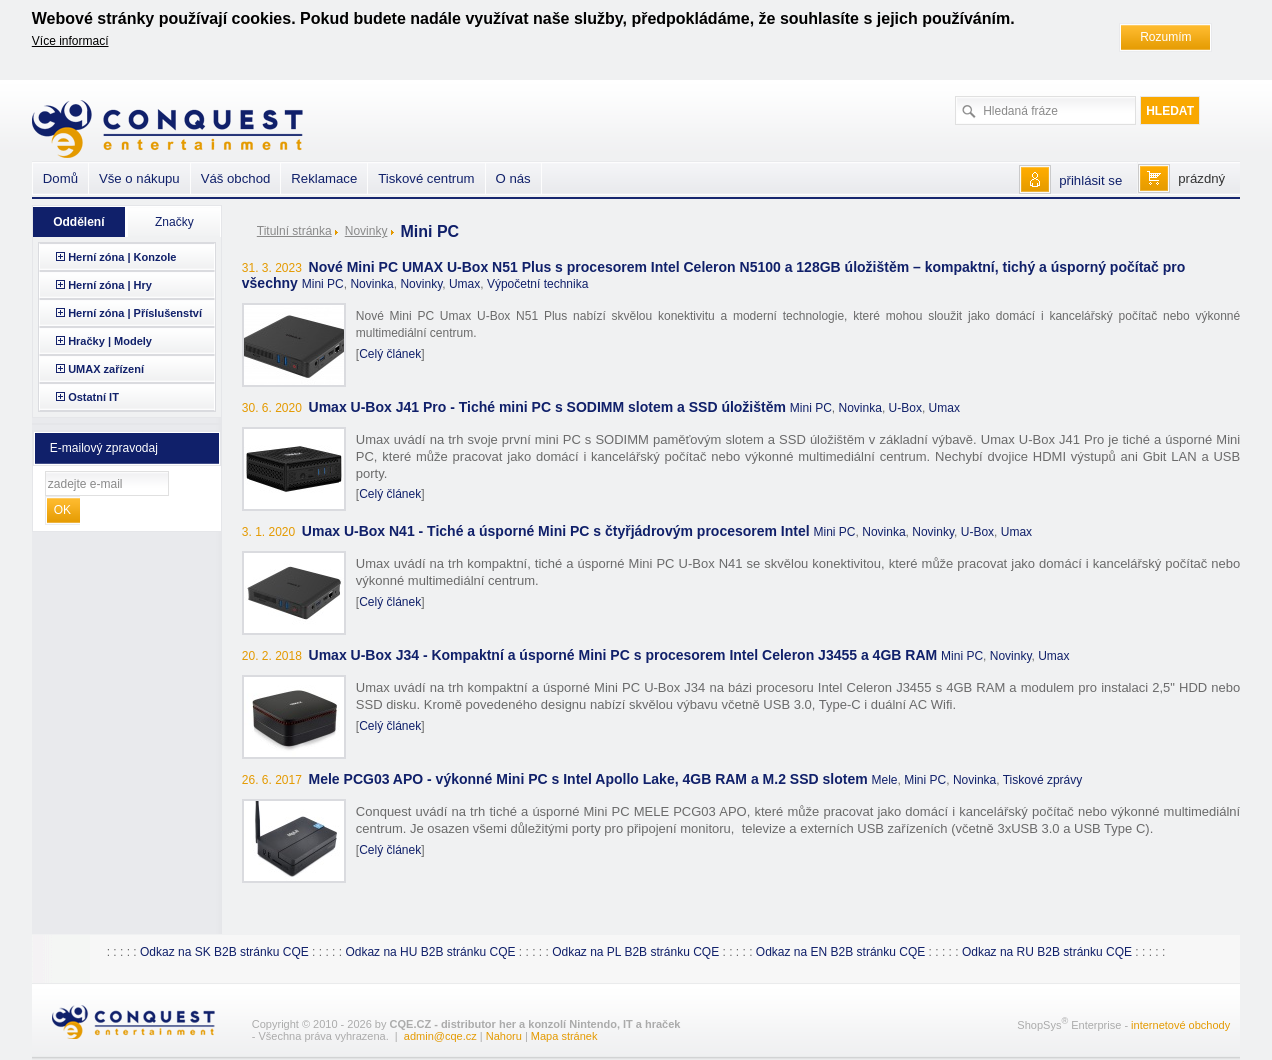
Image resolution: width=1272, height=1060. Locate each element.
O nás (513, 178)
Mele (885, 780)
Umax (464, 284)
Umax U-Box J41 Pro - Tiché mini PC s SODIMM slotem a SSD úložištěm (549, 407)
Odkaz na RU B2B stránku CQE (1047, 952)
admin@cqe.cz (440, 1036)
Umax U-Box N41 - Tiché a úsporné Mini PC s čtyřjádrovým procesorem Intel (556, 531)
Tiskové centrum (426, 178)
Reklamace (324, 178)
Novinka (371, 284)
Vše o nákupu (139, 178)
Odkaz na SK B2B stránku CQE (224, 952)
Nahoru (504, 1036)
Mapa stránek (564, 1036)
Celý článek (390, 354)
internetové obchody (1180, 1025)
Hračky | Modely (110, 341)
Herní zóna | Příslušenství (135, 313)
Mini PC (323, 284)
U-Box (905, 408)
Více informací (70, 41)
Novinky (366, 231)
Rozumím (1165, 37)
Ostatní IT (93, 397)
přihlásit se (1090, 180)
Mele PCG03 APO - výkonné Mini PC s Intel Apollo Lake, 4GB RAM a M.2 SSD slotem (588, 779)
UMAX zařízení (106, 369)
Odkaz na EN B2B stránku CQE (840, 952)
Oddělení (78, 222)
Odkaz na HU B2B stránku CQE (430, 952)
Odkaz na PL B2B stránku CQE (635, 952)
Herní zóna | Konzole (122, 257)
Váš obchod (236, 178)
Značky (174, 222)
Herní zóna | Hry (110, 285)
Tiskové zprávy (1043, 780)
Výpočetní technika (537, 284)
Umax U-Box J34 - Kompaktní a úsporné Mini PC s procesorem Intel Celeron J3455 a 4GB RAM (623, 655)
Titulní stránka (294, 231)
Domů (60, 178)
